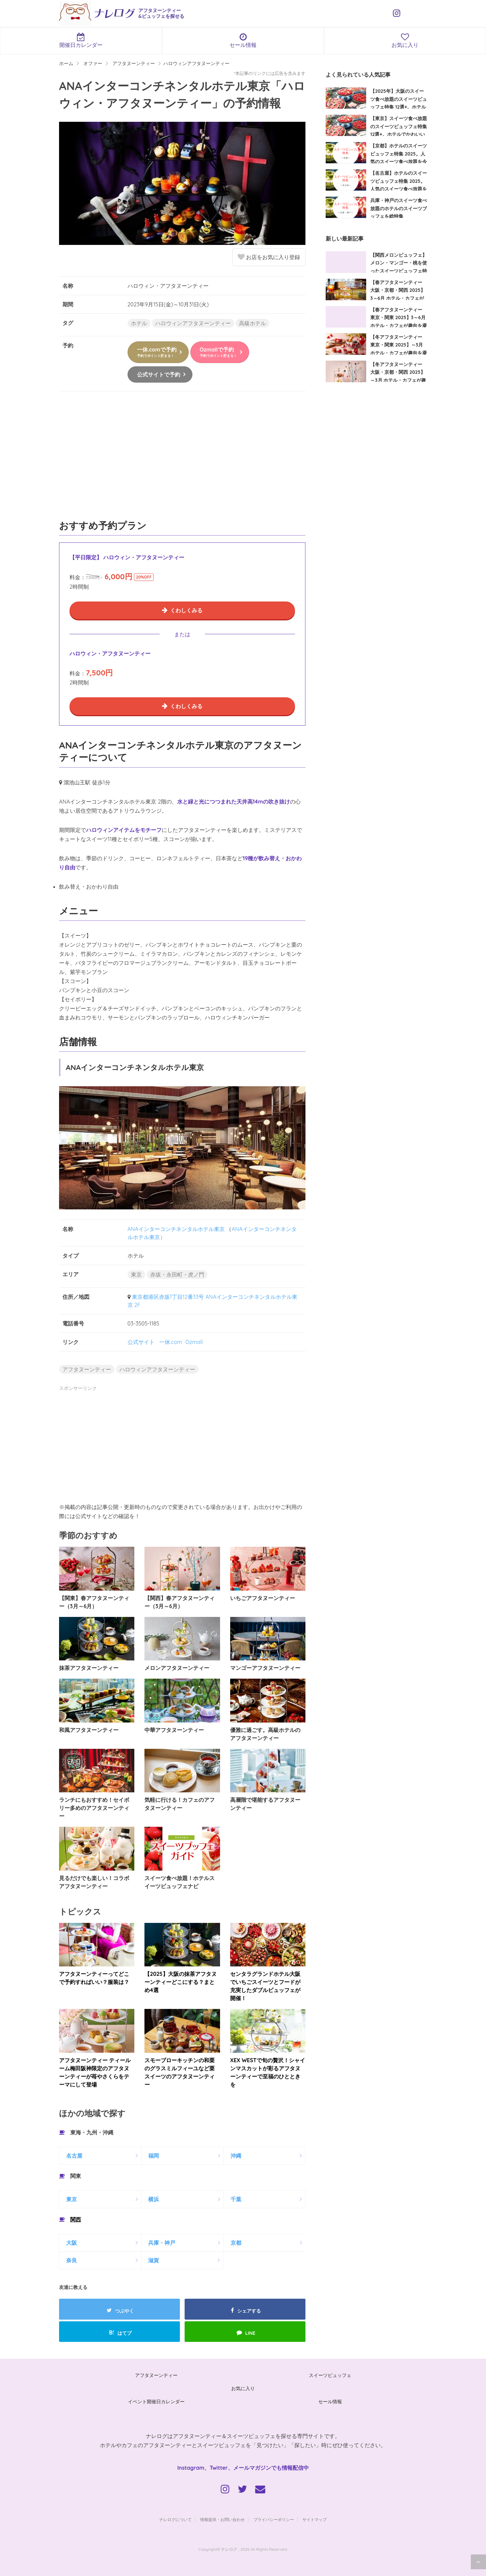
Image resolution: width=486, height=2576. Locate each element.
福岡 (153, 2155)
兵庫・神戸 (161, 2242)
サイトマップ (314, 2519)
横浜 (153, 2199)
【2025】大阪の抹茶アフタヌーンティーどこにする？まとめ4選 (180, 1981)
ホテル (139, 323)
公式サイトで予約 (158, 374)
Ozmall (194, 1342)
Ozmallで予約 (218, 352)
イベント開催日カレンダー (156, 2402)
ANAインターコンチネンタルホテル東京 (176, 1229)
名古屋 (74, 2155)
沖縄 (236, 2155)
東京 (136, 1274)
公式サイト (141, 1342)
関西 (75, 2219)
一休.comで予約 (157, 352)
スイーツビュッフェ (330, 2375)
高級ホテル (252, 323)
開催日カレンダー (81, 40)
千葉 (236, 2199)
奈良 (71, 2260)
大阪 (71, 2242)
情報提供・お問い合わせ (222, 2519)
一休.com (170, 1342)
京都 (236, 2242)
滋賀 (153, 2260)
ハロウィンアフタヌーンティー (193, 323)
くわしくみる (186, 610)
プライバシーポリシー (273, 2519)
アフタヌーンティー (86, 1369)
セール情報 (243, 40)
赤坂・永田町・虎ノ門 (177, 1274)
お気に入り (405, 40)
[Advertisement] (182, 459)
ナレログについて (175, 2519)
